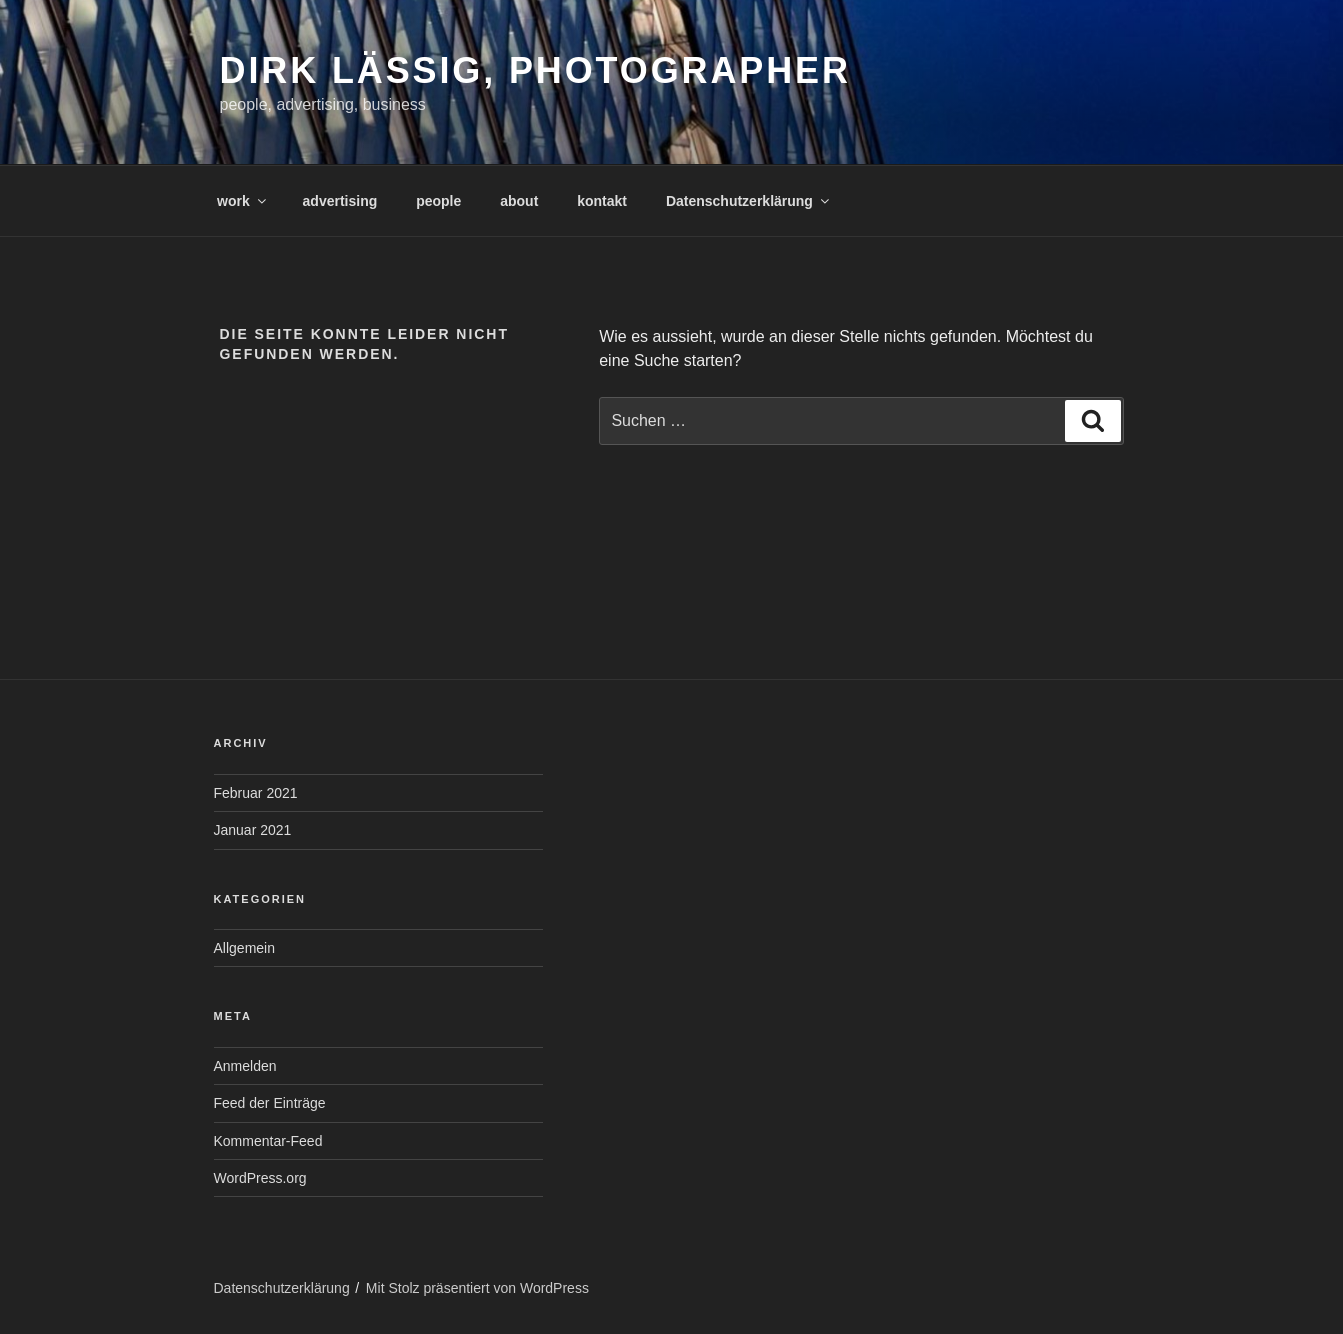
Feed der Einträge (270, 1103)
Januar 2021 (253, 830)
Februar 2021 (256, 793)
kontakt (602, 201)
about (519, 201)
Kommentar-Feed (268, 1141)
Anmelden (245, 1066)
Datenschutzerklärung (749, 201)
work (243, 201)
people (438, 201)
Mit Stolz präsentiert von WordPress (477, 1288)
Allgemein (244, 948)
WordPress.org (260, 1178)
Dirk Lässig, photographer (535, 70)
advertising (340, 201)
